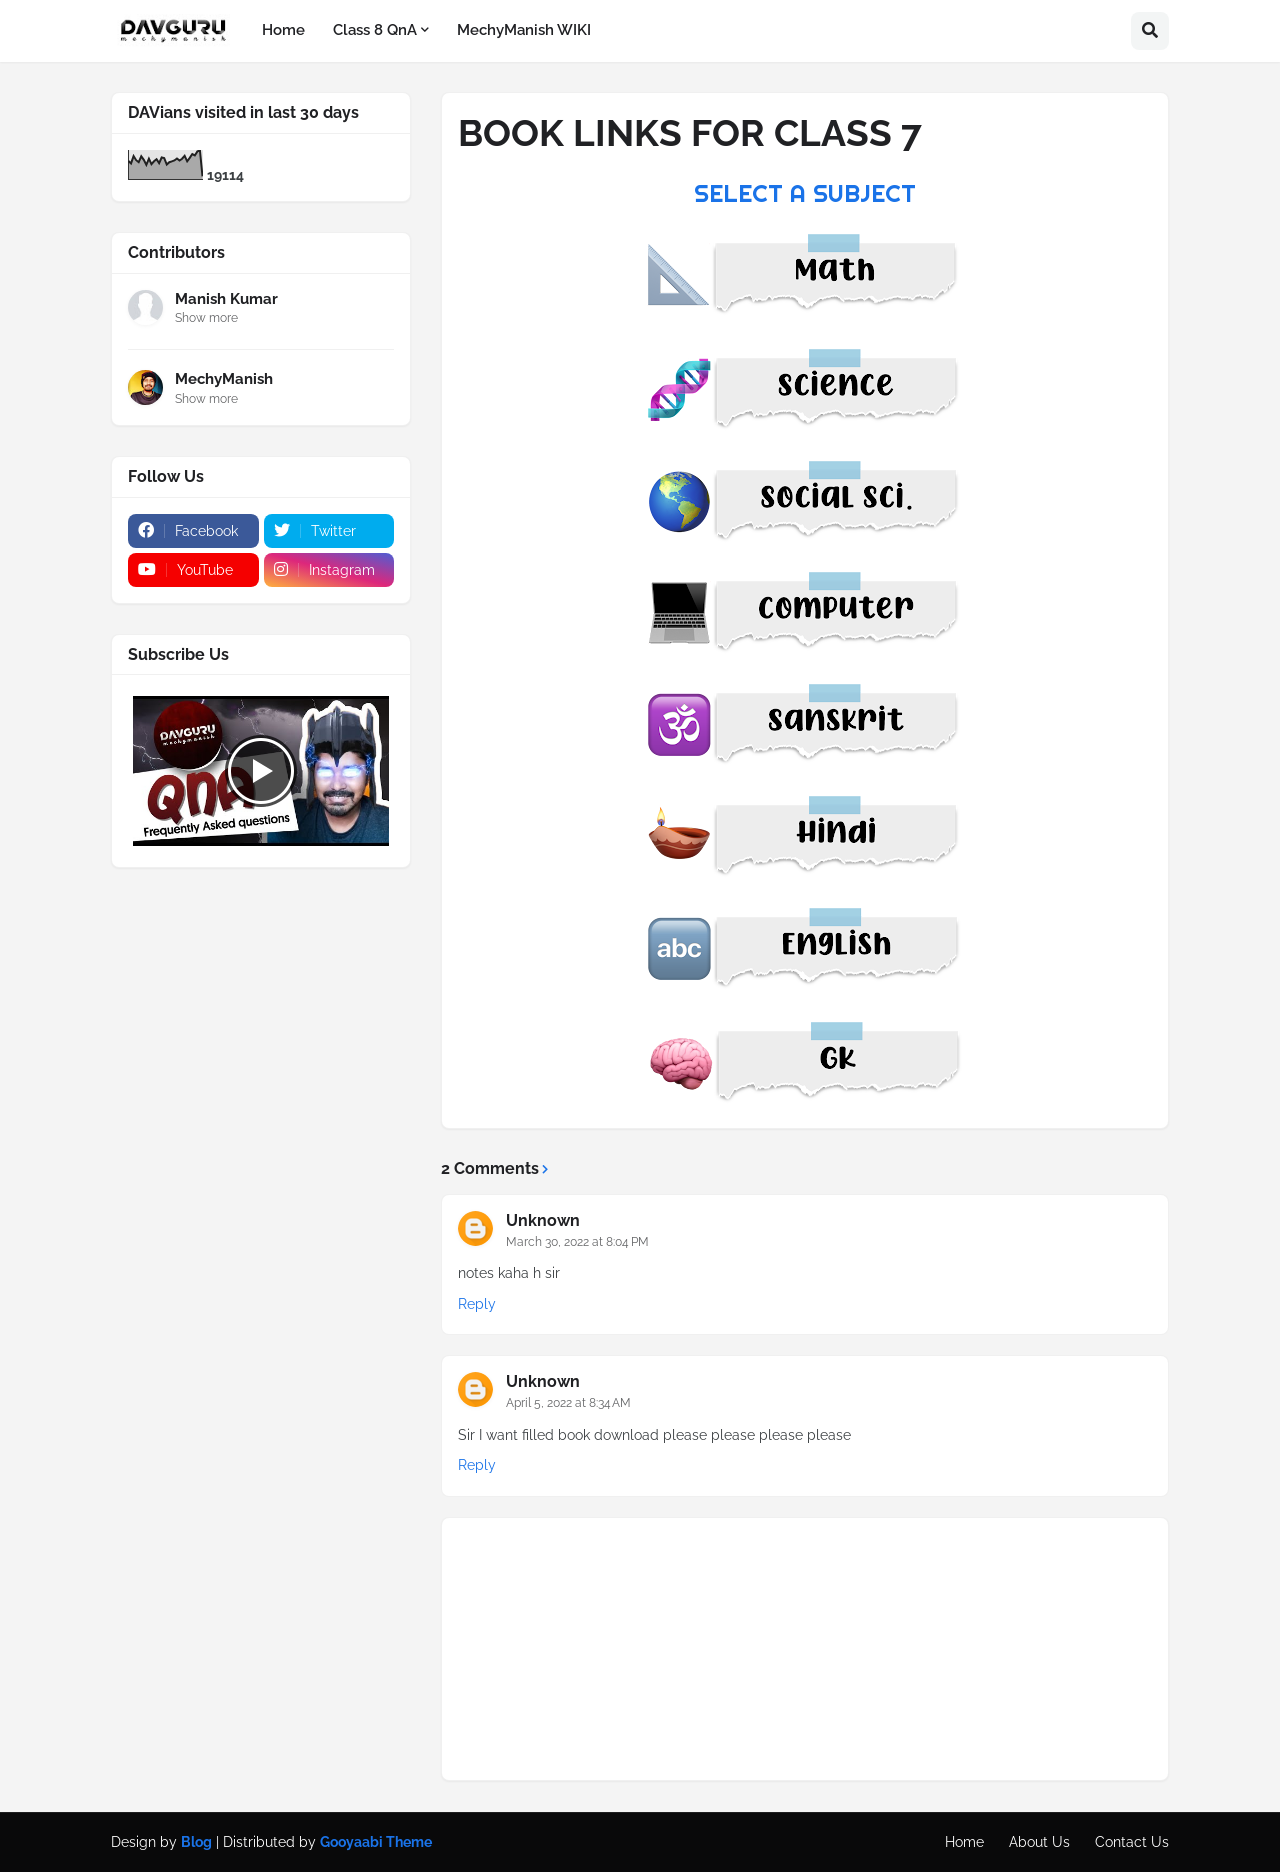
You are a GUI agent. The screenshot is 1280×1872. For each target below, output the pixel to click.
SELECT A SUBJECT (805, 193)
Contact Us (1132, 1842)
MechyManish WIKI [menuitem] (524, 30)
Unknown (543, 1220)
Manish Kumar (226, 299)
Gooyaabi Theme (376, 1842)
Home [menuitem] (283, 30)
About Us (1039, 1842)
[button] (1150, 31)
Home (964, 1842)
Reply (477, 1304)
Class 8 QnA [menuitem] (375, 30)
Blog (196, 1842)
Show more (206, 318)
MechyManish (224, 379)
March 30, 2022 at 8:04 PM (577, 1242)
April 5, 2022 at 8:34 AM (568, 1403)
